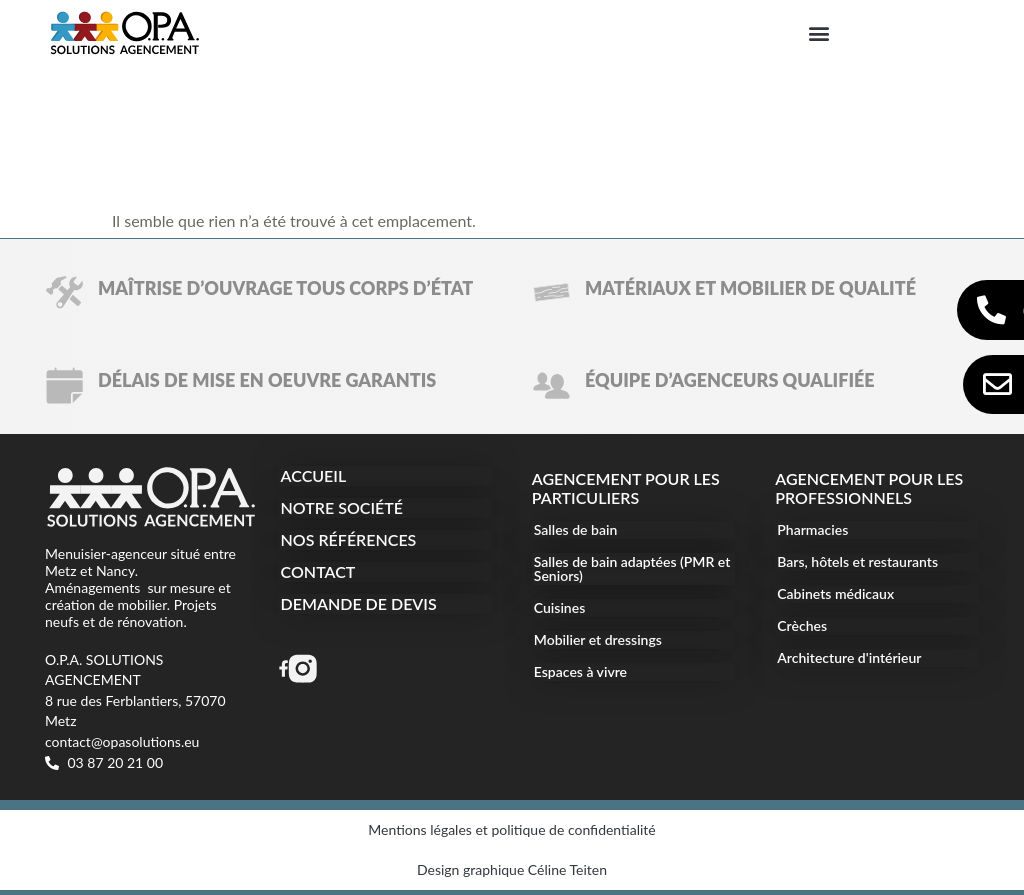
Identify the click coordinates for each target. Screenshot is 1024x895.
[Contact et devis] (997, 384)
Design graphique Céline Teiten (512, 869)
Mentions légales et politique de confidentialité (511, 829)
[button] (819, 32)
